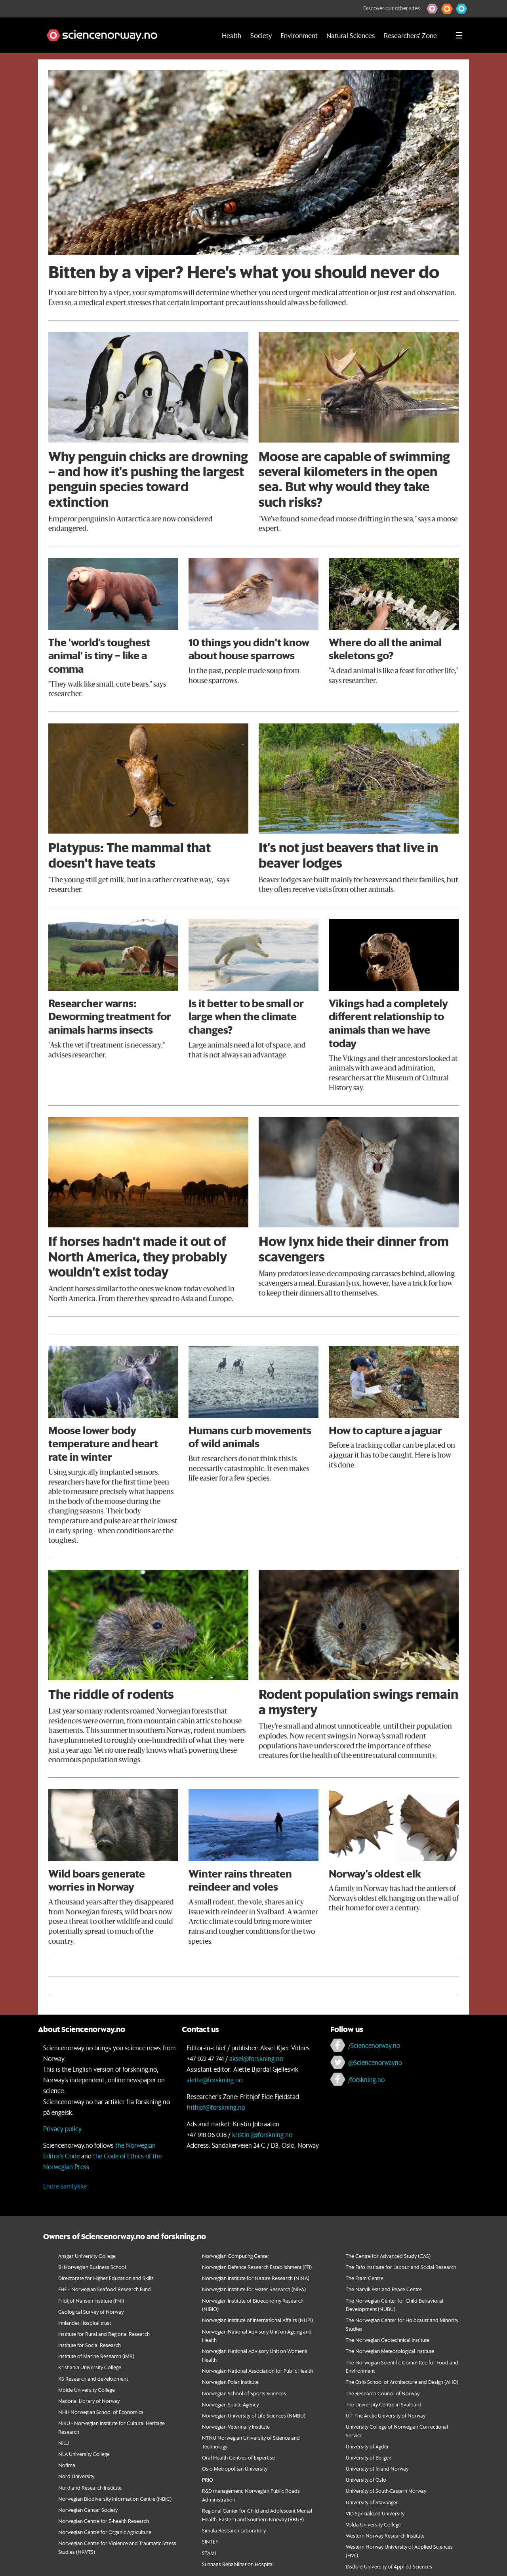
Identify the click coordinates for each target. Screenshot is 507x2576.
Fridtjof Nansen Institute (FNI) (91, 2300)
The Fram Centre (364, 2278)
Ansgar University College (87, 2255)
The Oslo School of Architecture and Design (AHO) (402, 2381)
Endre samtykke (65, 2186)
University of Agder (367, 2446)
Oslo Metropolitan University (234, 2468)
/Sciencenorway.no (374, 2045)
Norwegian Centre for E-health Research (103, 2520)
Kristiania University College (89, 2367)
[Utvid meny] (459, 35)
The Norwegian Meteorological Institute (390, 2350)
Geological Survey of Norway (91, 2311)
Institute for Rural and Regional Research (104, 2333)
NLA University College (84, 2453)
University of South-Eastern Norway (386, 2490)
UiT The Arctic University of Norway (385, 2415)
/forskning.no (366, 2079)
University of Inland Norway (377, 2468)
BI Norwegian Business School (92, 2266)
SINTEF (210, 2541)
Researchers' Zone (410, 35)
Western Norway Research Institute (385, 2535)
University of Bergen (368, 2457)
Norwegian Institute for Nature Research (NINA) (255, 2278)
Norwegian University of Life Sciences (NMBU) (253, 2415)
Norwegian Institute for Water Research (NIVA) (254, 2289)
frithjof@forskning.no (216, 2107)
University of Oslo (366, 2479)
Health (231, 35)
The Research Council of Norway (382, 2393)
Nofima (66, 2465)
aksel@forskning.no (256, 2058)
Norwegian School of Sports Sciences (244, 2393)
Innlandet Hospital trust (84, 2322)
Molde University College (86, 2389)
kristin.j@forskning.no (262, 2134)
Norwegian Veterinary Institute (236, 2426)
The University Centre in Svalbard (383, 2404)
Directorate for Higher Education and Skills (106, 2278)
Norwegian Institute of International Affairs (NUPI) (257, 2319)
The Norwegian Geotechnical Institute (387, 2339)
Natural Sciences (350, 35)
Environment (299, 35)
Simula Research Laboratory (234, 2530)
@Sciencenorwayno (375, 2062)
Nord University (76, 2476)
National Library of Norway (89, 2400)
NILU (63, 2442)
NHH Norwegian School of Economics (100, 2411)
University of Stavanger (372, 2502)
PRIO (207, 2479)
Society (261, 35)
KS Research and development (93, 2378)
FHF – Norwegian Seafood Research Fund (104, 2289)
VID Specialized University (375, 2513)
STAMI (209, 2552)
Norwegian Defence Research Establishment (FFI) (257, 2266)
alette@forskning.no (214, 2080)
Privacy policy (62, 2128)
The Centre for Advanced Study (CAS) (388, 2255)
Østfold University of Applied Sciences (389, 2566)
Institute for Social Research (89, 2344)
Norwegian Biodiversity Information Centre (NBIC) (115, 2498)
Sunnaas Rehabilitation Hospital (238, 2564)
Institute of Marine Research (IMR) (96, 2356)
